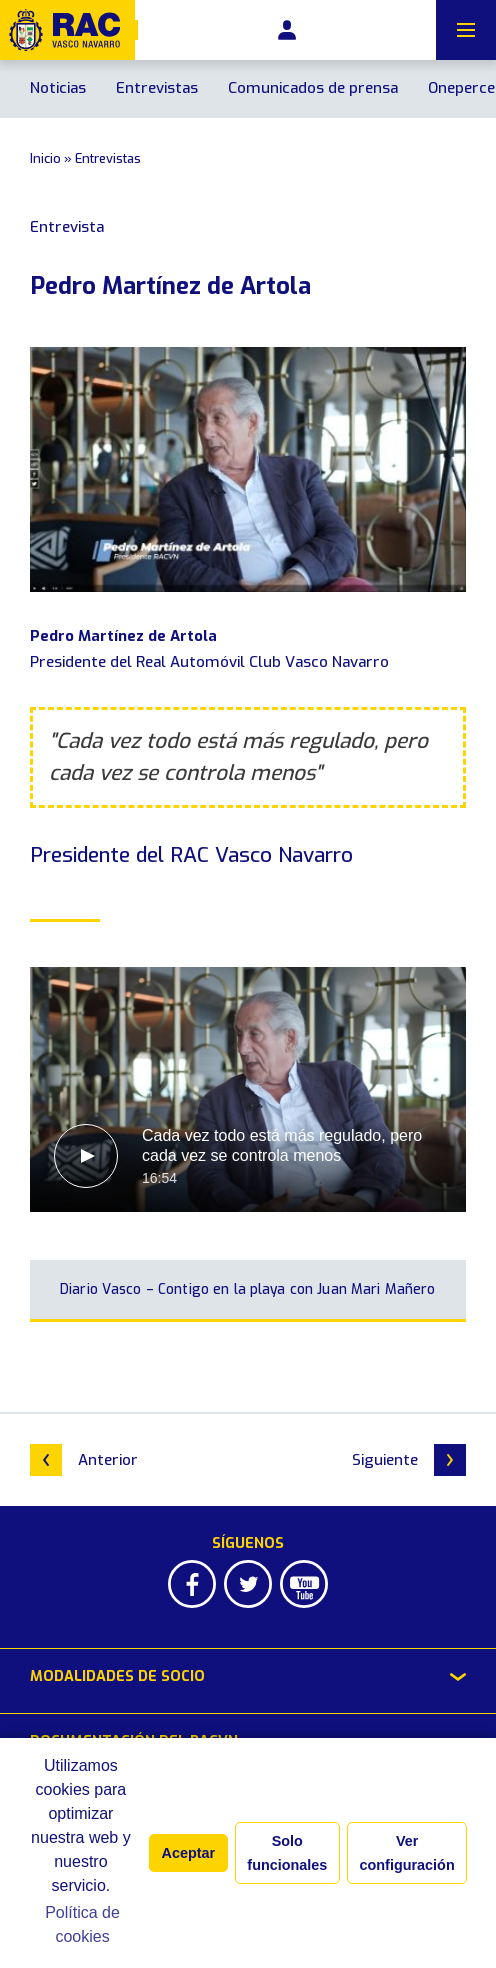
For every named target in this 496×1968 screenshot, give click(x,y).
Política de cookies (82, 1924)
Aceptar (189, 1853)
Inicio (45, 158)
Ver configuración (407, 1853)
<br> (248, 1089)
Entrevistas (157, 88)
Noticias (58, 88)
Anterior (84, 1460)
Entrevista (67, 227)
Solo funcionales (287, 1853)
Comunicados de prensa (313, 88)
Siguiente (409, 1460)
